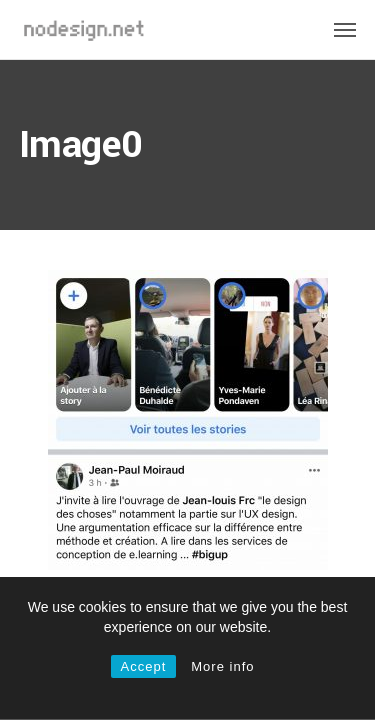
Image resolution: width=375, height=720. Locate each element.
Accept (144, 666)
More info (222, 666)
